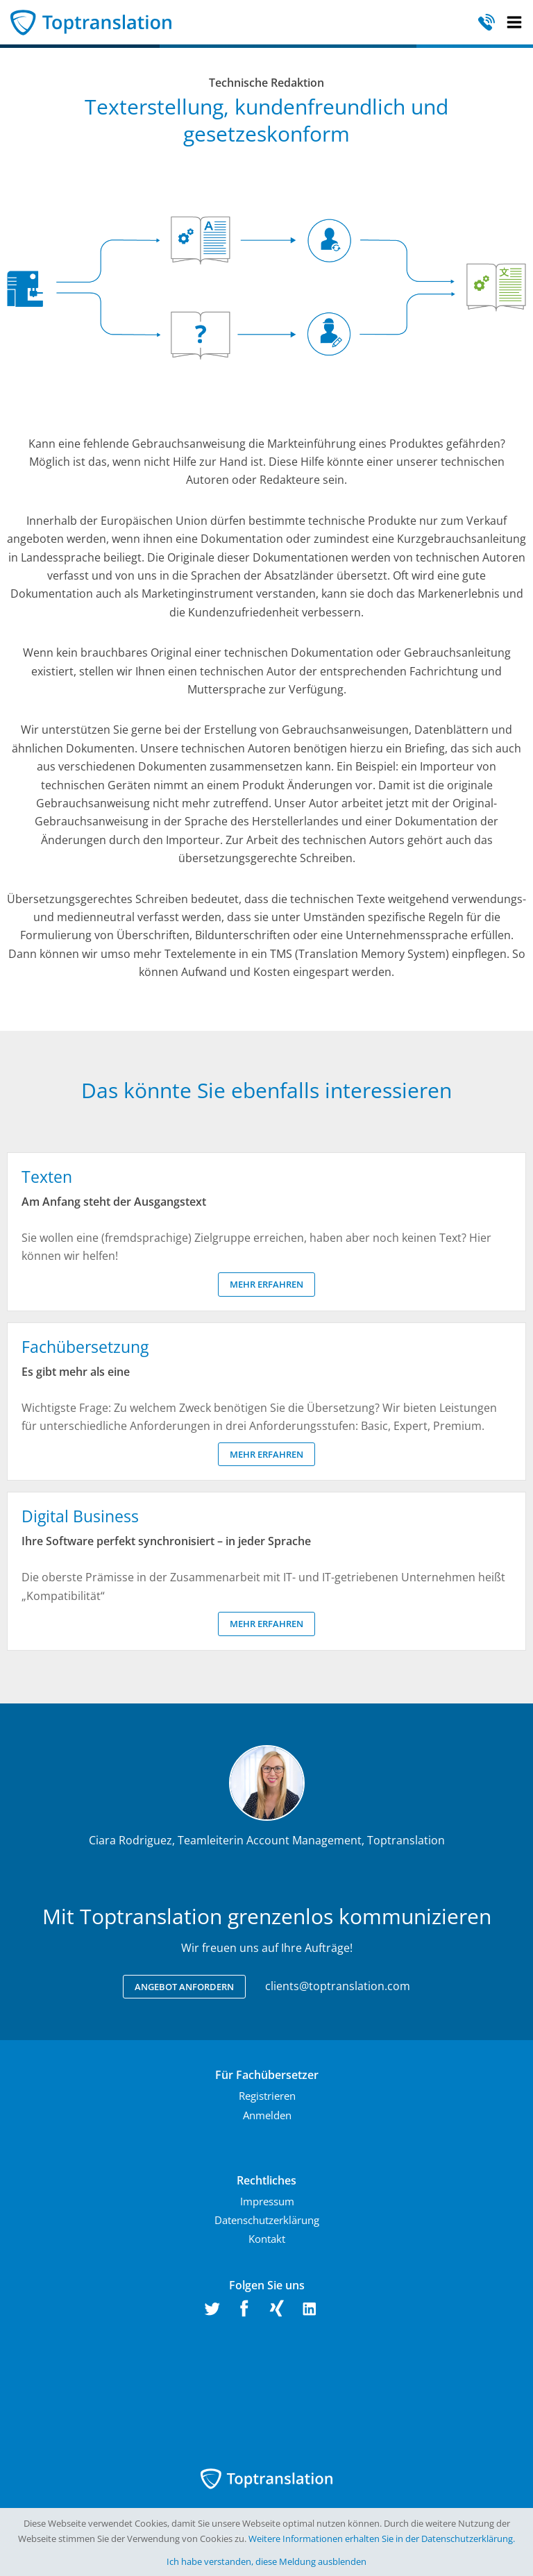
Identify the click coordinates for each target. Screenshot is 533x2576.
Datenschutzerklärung (266, 2220)
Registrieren (267, 2096)
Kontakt (266, 2239)
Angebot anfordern (184, 1986)
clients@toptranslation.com (337, 1986)
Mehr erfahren (266, 1284)
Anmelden (267, 2115)
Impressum (267, 2201)
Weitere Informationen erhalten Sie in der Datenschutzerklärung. (381, 2538)
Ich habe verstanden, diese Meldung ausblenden (266, 2561)
